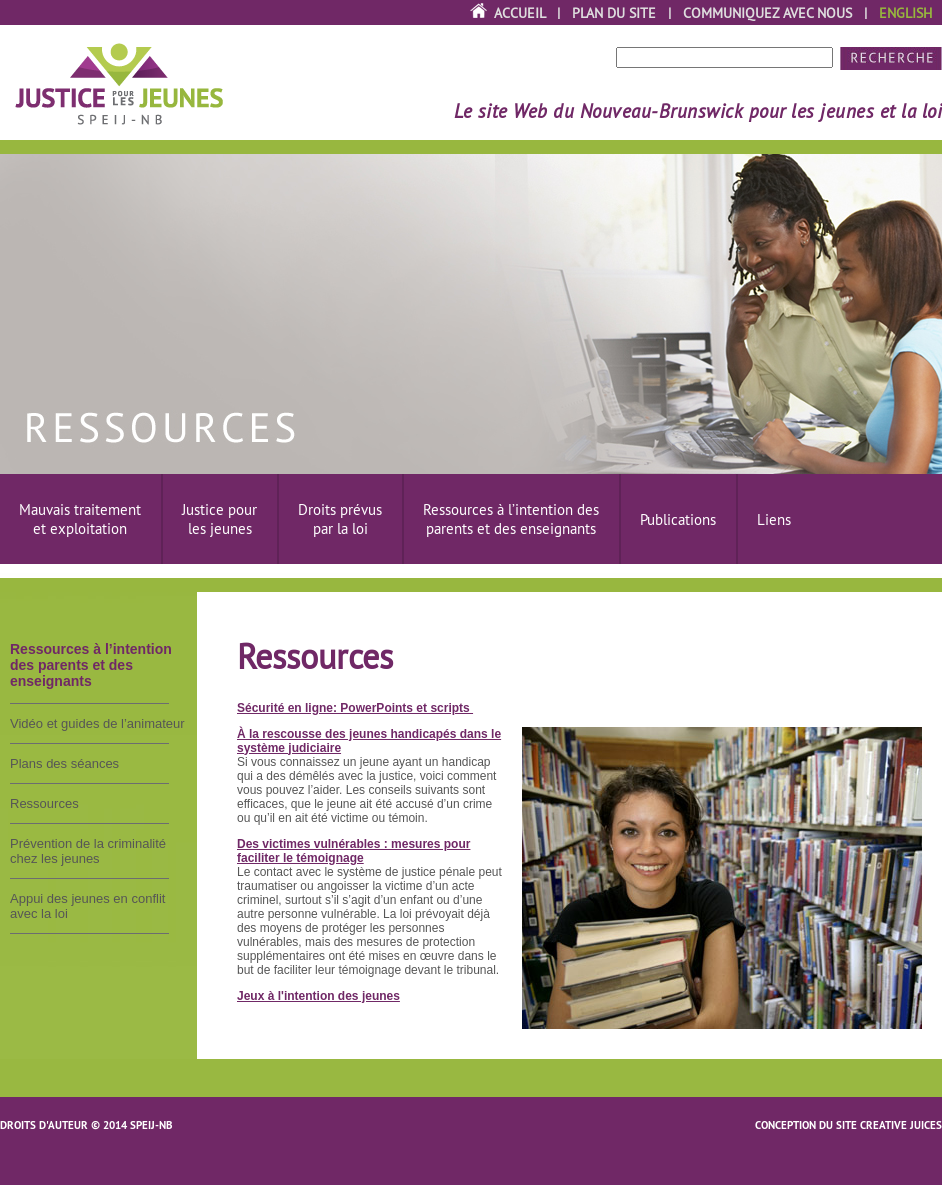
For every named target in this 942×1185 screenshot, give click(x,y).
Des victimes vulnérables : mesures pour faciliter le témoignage (353, 851)
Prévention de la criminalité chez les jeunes (88, 851)
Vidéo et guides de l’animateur (97, 723)
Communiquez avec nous (767, 13)
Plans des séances (64, 763)
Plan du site (614, 13)
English (905, 13)
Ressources (44, 803)
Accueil (519, 13)
